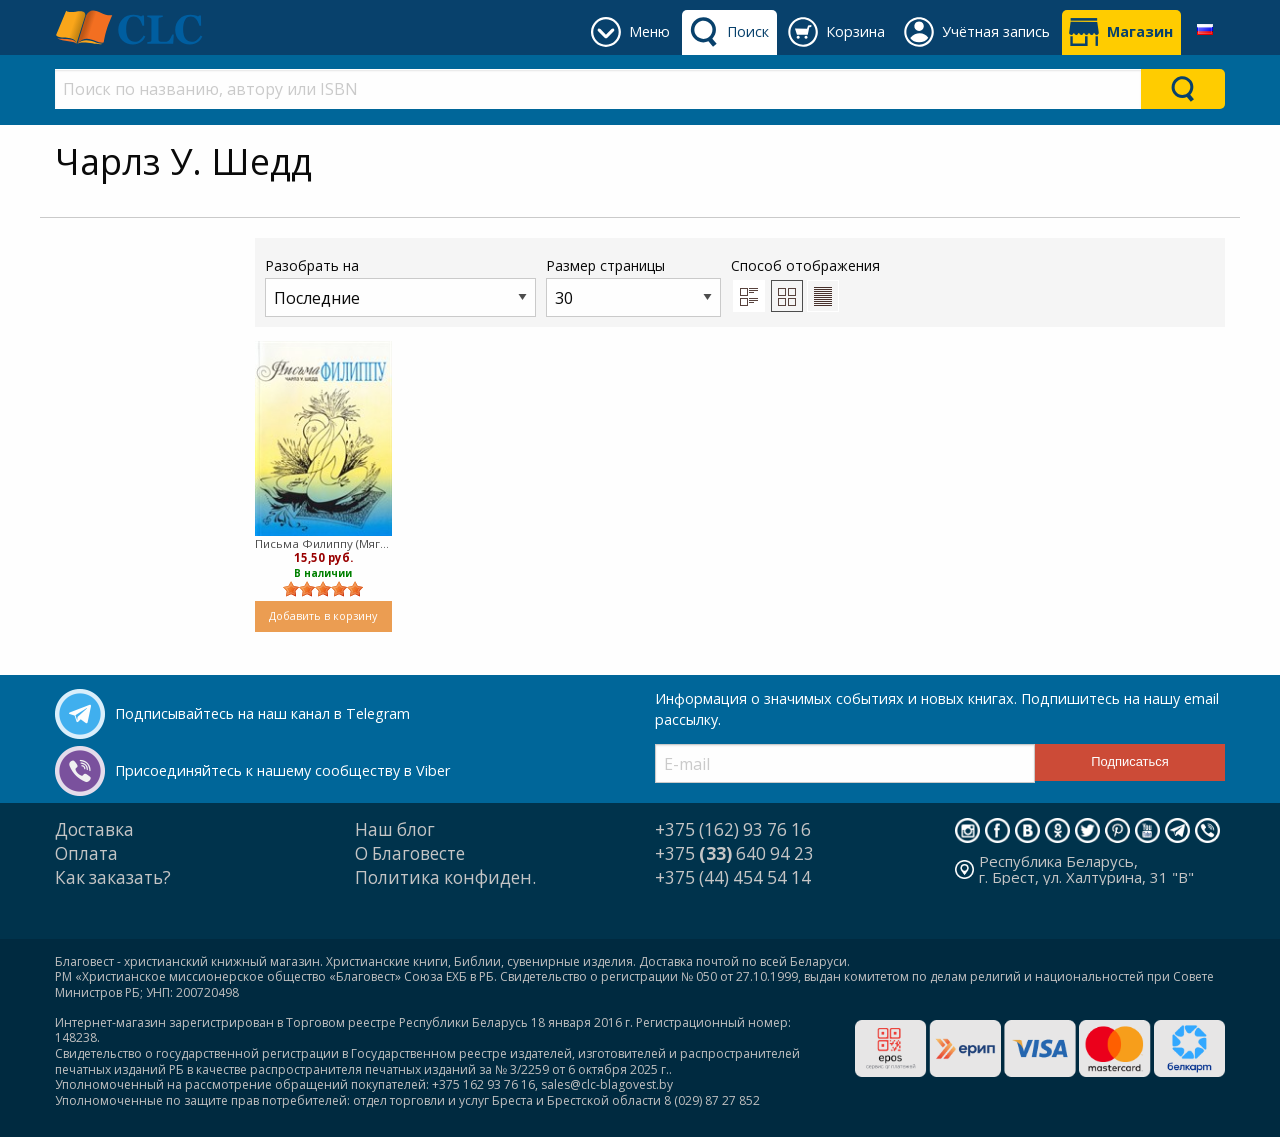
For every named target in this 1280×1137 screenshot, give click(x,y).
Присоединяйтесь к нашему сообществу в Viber (282, 770)
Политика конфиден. (445, 877)
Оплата (86, 853)
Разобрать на (400, 286)
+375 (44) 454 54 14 (733, 877)
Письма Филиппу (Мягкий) (323, 543)
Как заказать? (113, 877)
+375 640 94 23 (734, 853)
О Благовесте (410, 853)
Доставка (94, 829)
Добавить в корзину (323, 615)
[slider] (323, 589)
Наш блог (395, 829)
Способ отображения (805, 284)
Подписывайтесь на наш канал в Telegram (262, 713)
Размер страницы (633, 286)
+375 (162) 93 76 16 (733, 829)
